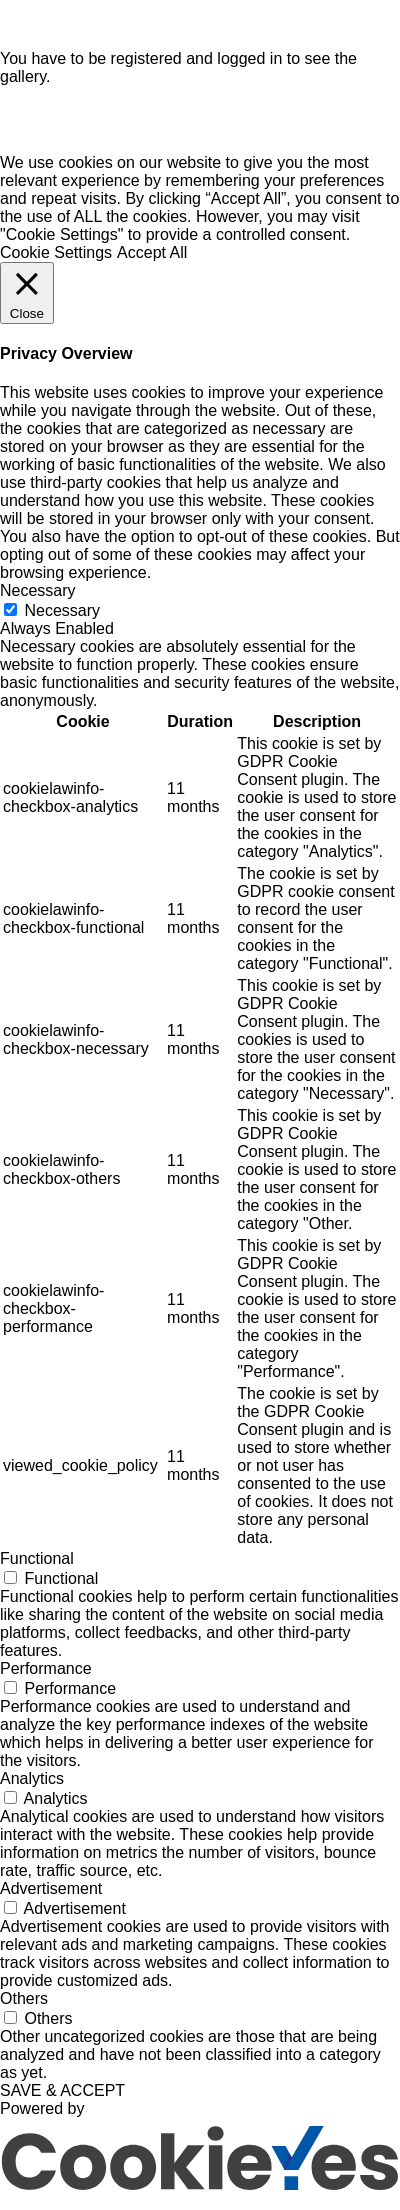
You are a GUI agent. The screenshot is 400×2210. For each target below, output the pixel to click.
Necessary (62, 618)
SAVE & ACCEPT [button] (62, 2098)
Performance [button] (46, 1676)
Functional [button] (37, 1566)
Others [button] (24, 2006)
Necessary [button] (38, 598)
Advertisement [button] (51, 1896)
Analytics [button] (32, 1786)
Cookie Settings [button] (56, 260)
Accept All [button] (152, 260)
